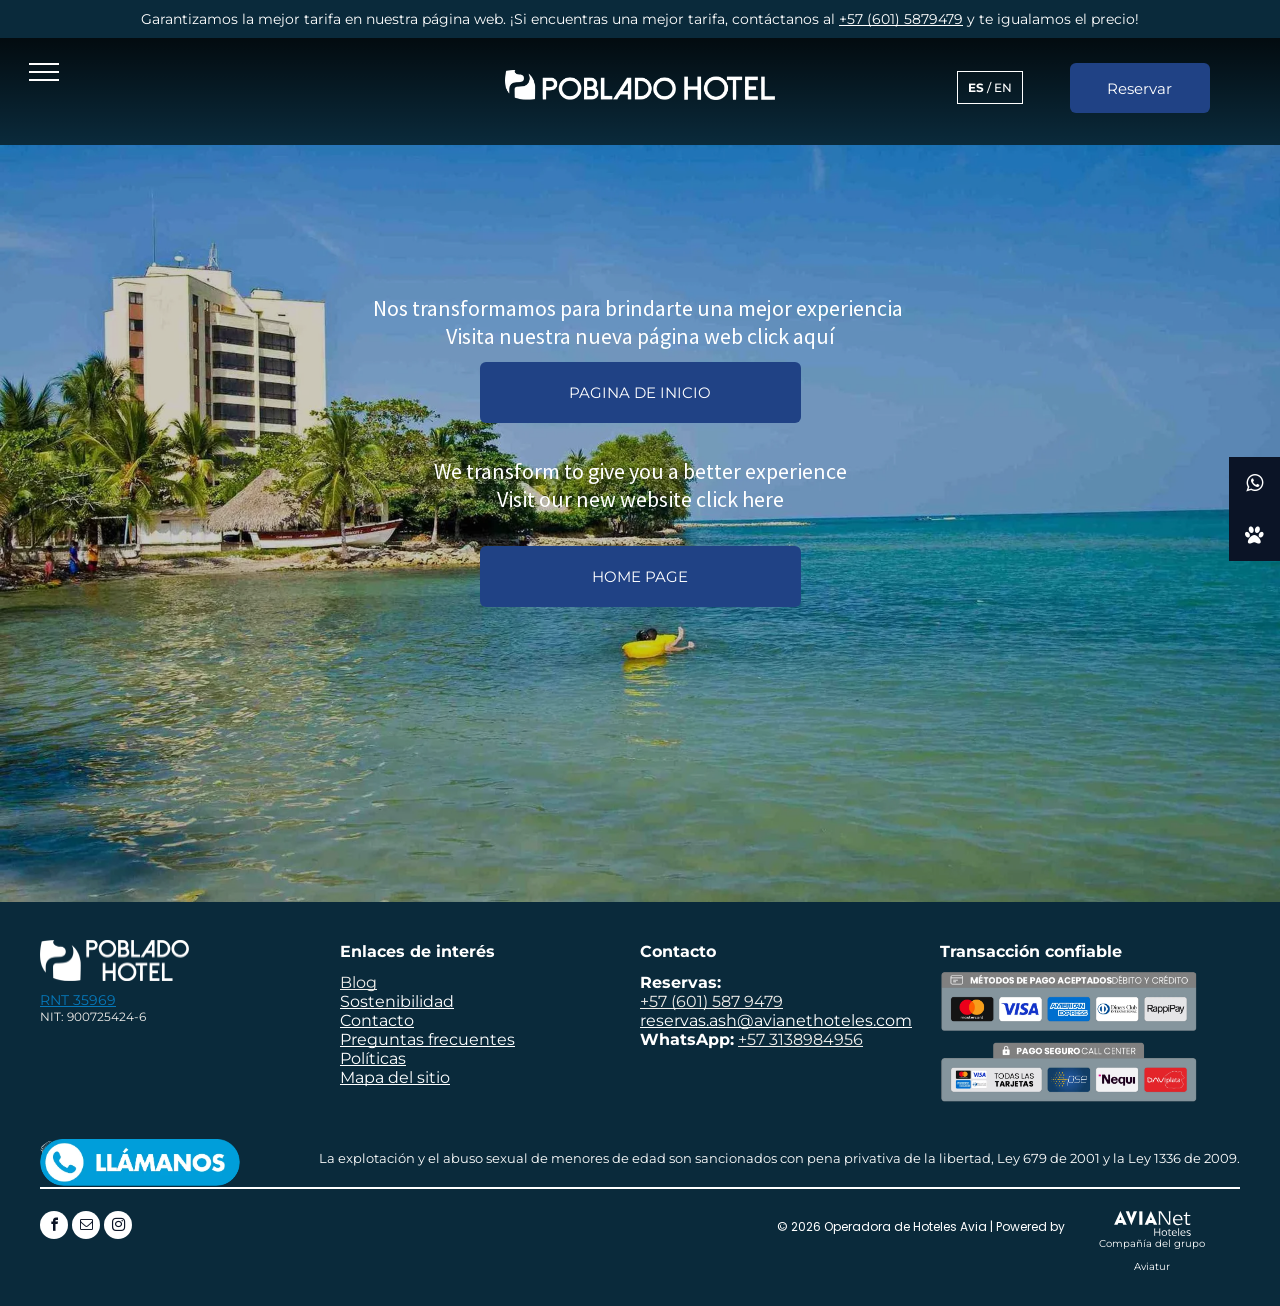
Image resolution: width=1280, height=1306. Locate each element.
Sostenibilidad (397, 1001)
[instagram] (118, 1227)
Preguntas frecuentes (427, 1039)
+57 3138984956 (800, 1039)
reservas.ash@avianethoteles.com (776, 1020)
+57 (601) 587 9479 (711, 1001)
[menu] (44, 72)
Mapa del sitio (395, 1077)
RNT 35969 (78, 1000)
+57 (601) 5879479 (901, 19)
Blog (358, 982)
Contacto (377, 1020)
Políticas (373, 1058)
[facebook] (54, 1227)
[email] (86, 1227)
